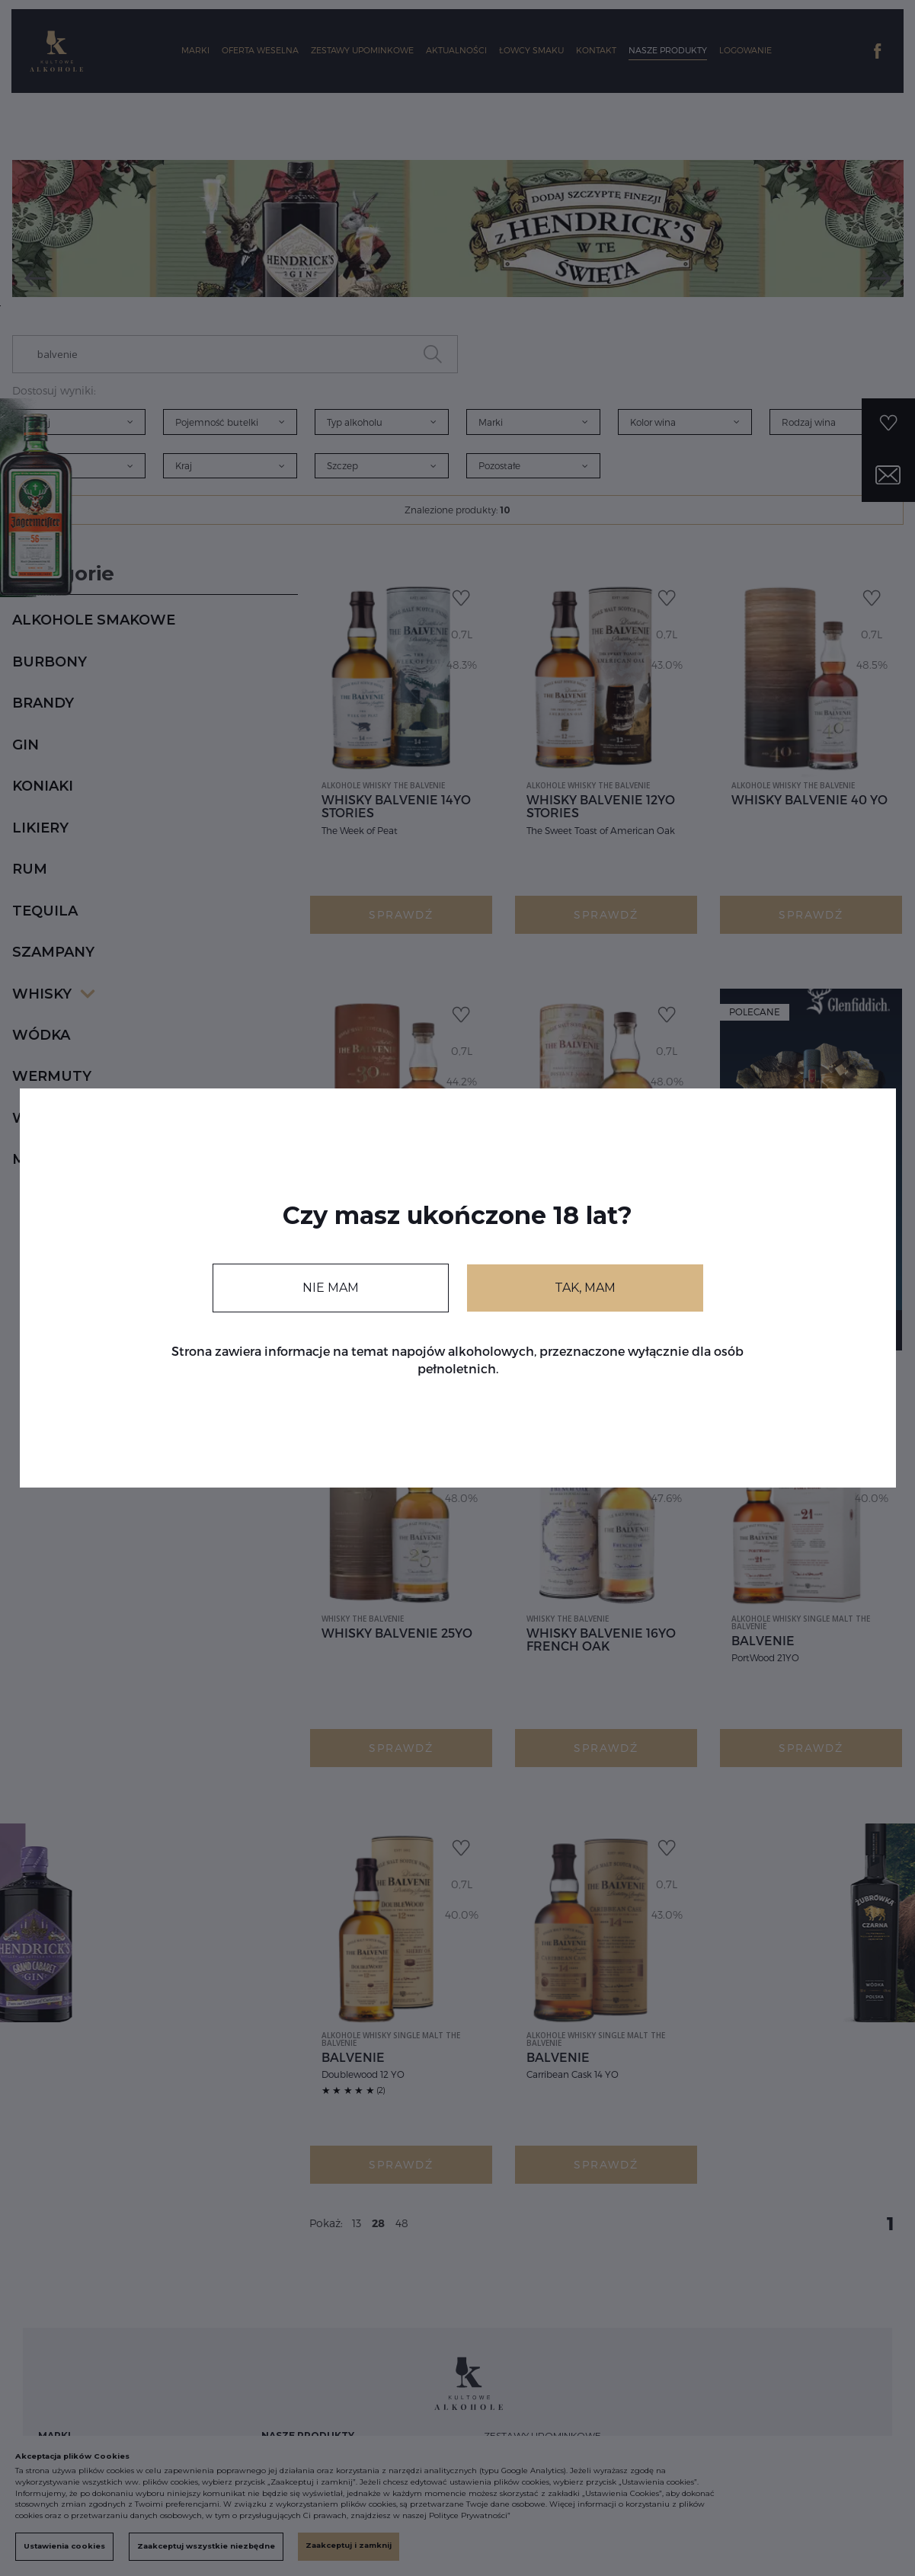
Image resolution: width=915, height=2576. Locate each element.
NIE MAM (330, 1287)
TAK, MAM (585, 1287)
